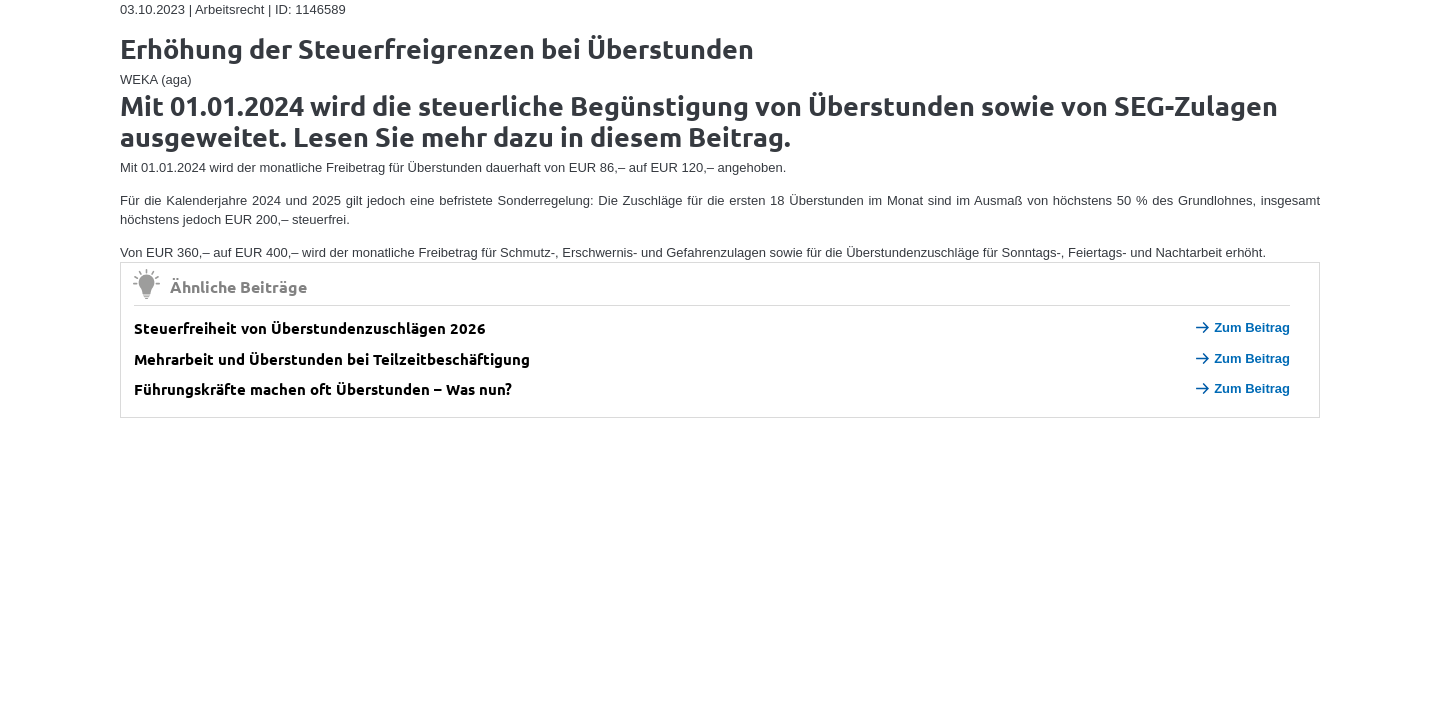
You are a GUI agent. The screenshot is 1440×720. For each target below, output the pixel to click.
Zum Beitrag (1243, 327)
